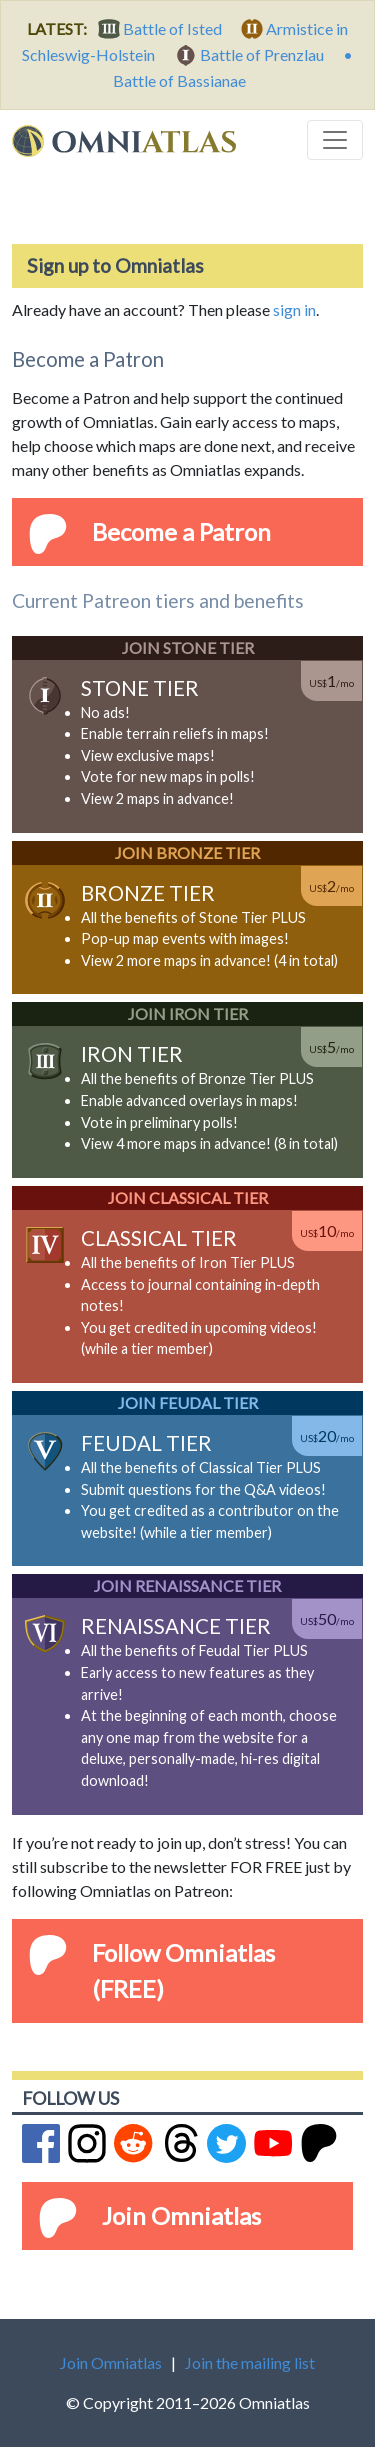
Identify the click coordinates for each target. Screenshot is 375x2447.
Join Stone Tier (188, 647)
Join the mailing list (250, 2362)
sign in (294, 309)
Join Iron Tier (188, 1013)
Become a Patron (181, 531)
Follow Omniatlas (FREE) (183, 1970)
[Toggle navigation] (335, 140)
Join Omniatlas (181, 2215)
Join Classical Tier (188, 1197)
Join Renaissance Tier (187, 1585)
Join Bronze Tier (187, 852)
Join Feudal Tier (188, 1402)
